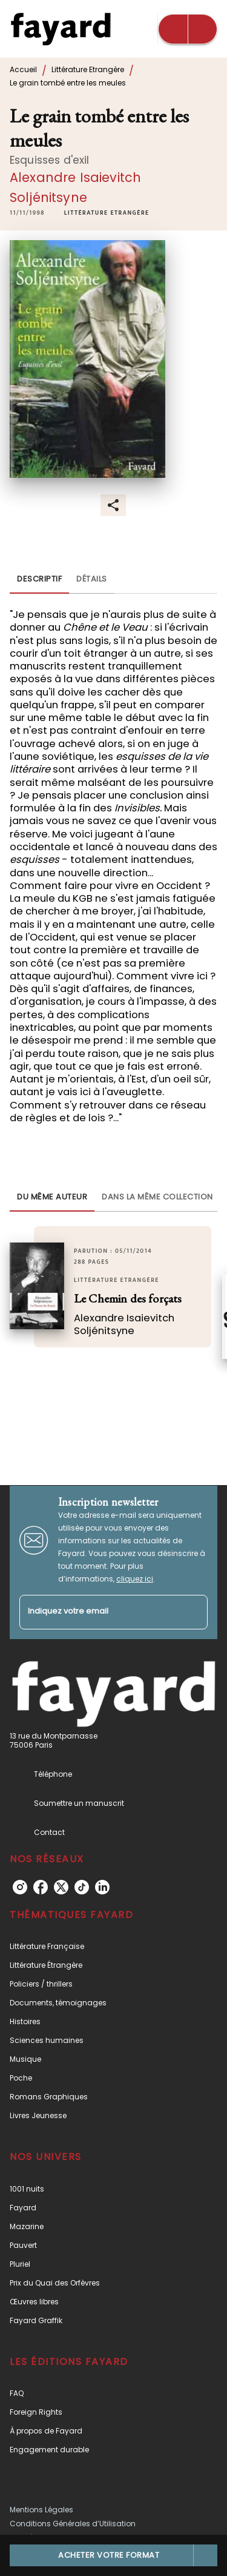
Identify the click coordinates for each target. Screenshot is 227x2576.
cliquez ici (134, 1579)
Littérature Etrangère (87, 69)
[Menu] (187, 29)
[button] (106, 212)
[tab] (39, 579)
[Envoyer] (193, 1611)
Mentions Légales (41, 2509)
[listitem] (20, 1887)
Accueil (23, 69)
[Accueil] (60, 29)
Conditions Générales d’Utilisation (73, 2523)
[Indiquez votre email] (98, 1612)
